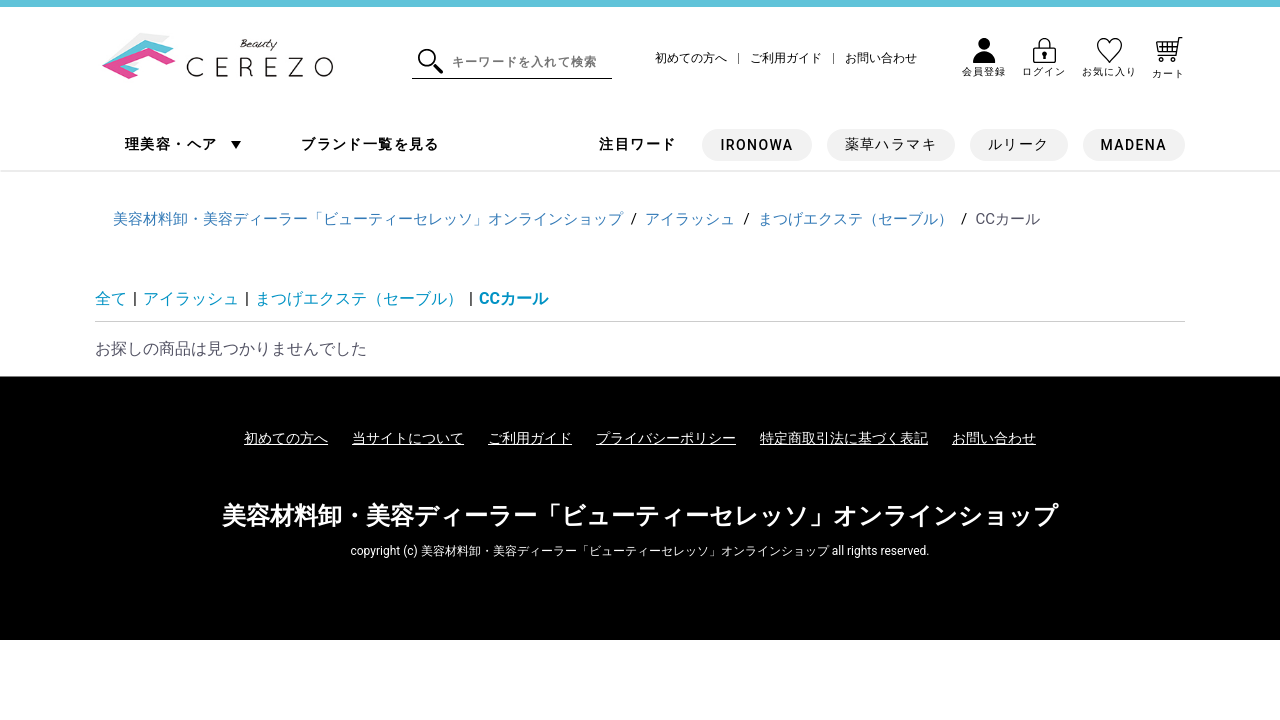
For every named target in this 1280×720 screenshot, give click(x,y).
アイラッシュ (191, 298)
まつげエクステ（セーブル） (359, 298)
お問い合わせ (881, 58)
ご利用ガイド (786, 58)
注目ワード (637, 144)
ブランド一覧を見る (370, 144)
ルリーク (1019, 144)
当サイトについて (408, 438)
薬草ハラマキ (891, 144)
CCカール (513, 298)
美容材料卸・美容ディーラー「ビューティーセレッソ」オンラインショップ (640, 516)
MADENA (1134, 145)
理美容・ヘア (173, 144)
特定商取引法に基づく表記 (844, 438)
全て (111, 298)
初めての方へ (691, 58)
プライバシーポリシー (666, 438)
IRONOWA (756, 145)
